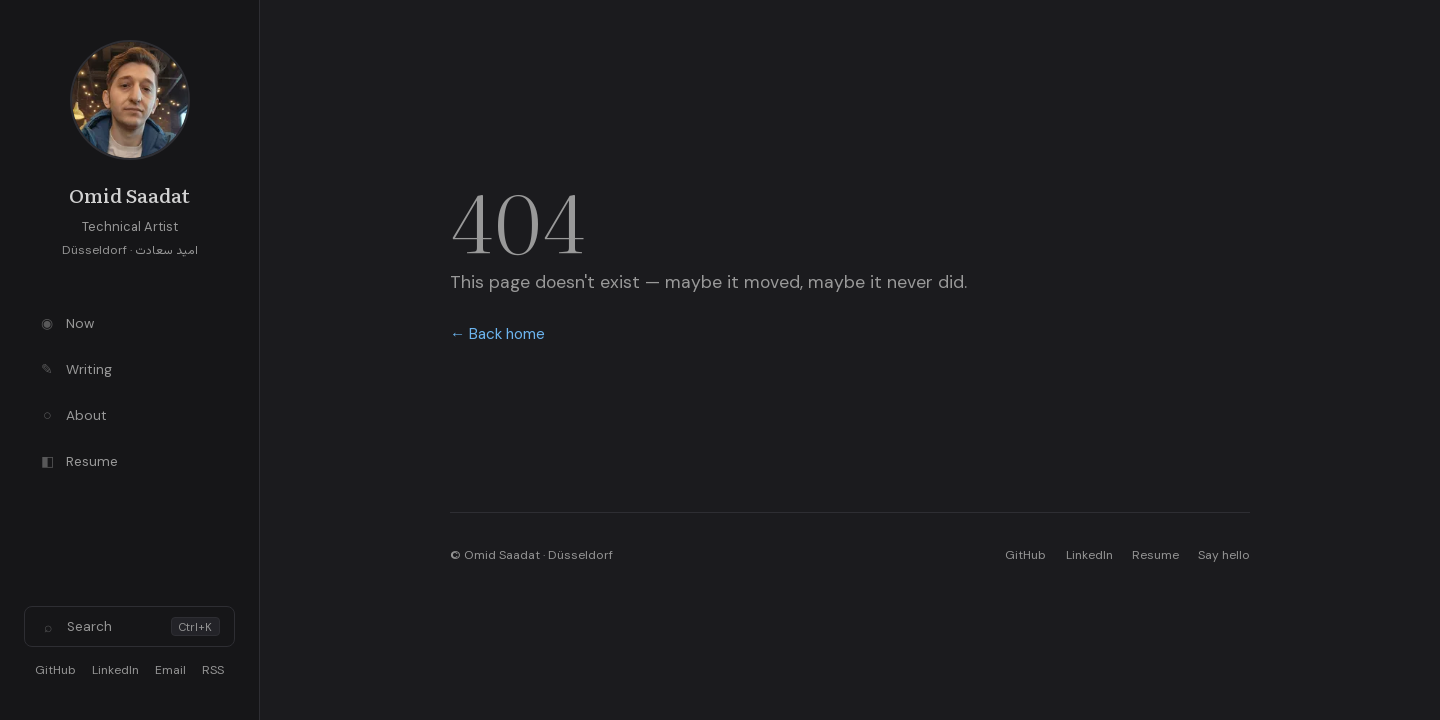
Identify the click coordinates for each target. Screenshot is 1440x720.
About (72, 415)
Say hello (1224, 555)
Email (170, 670)
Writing (75, 369)
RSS (213, 670)
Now (66, 323)
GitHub (55, 670)
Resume (78, 461)
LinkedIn (115, 670)
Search (129, 626)
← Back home (497, 334)
